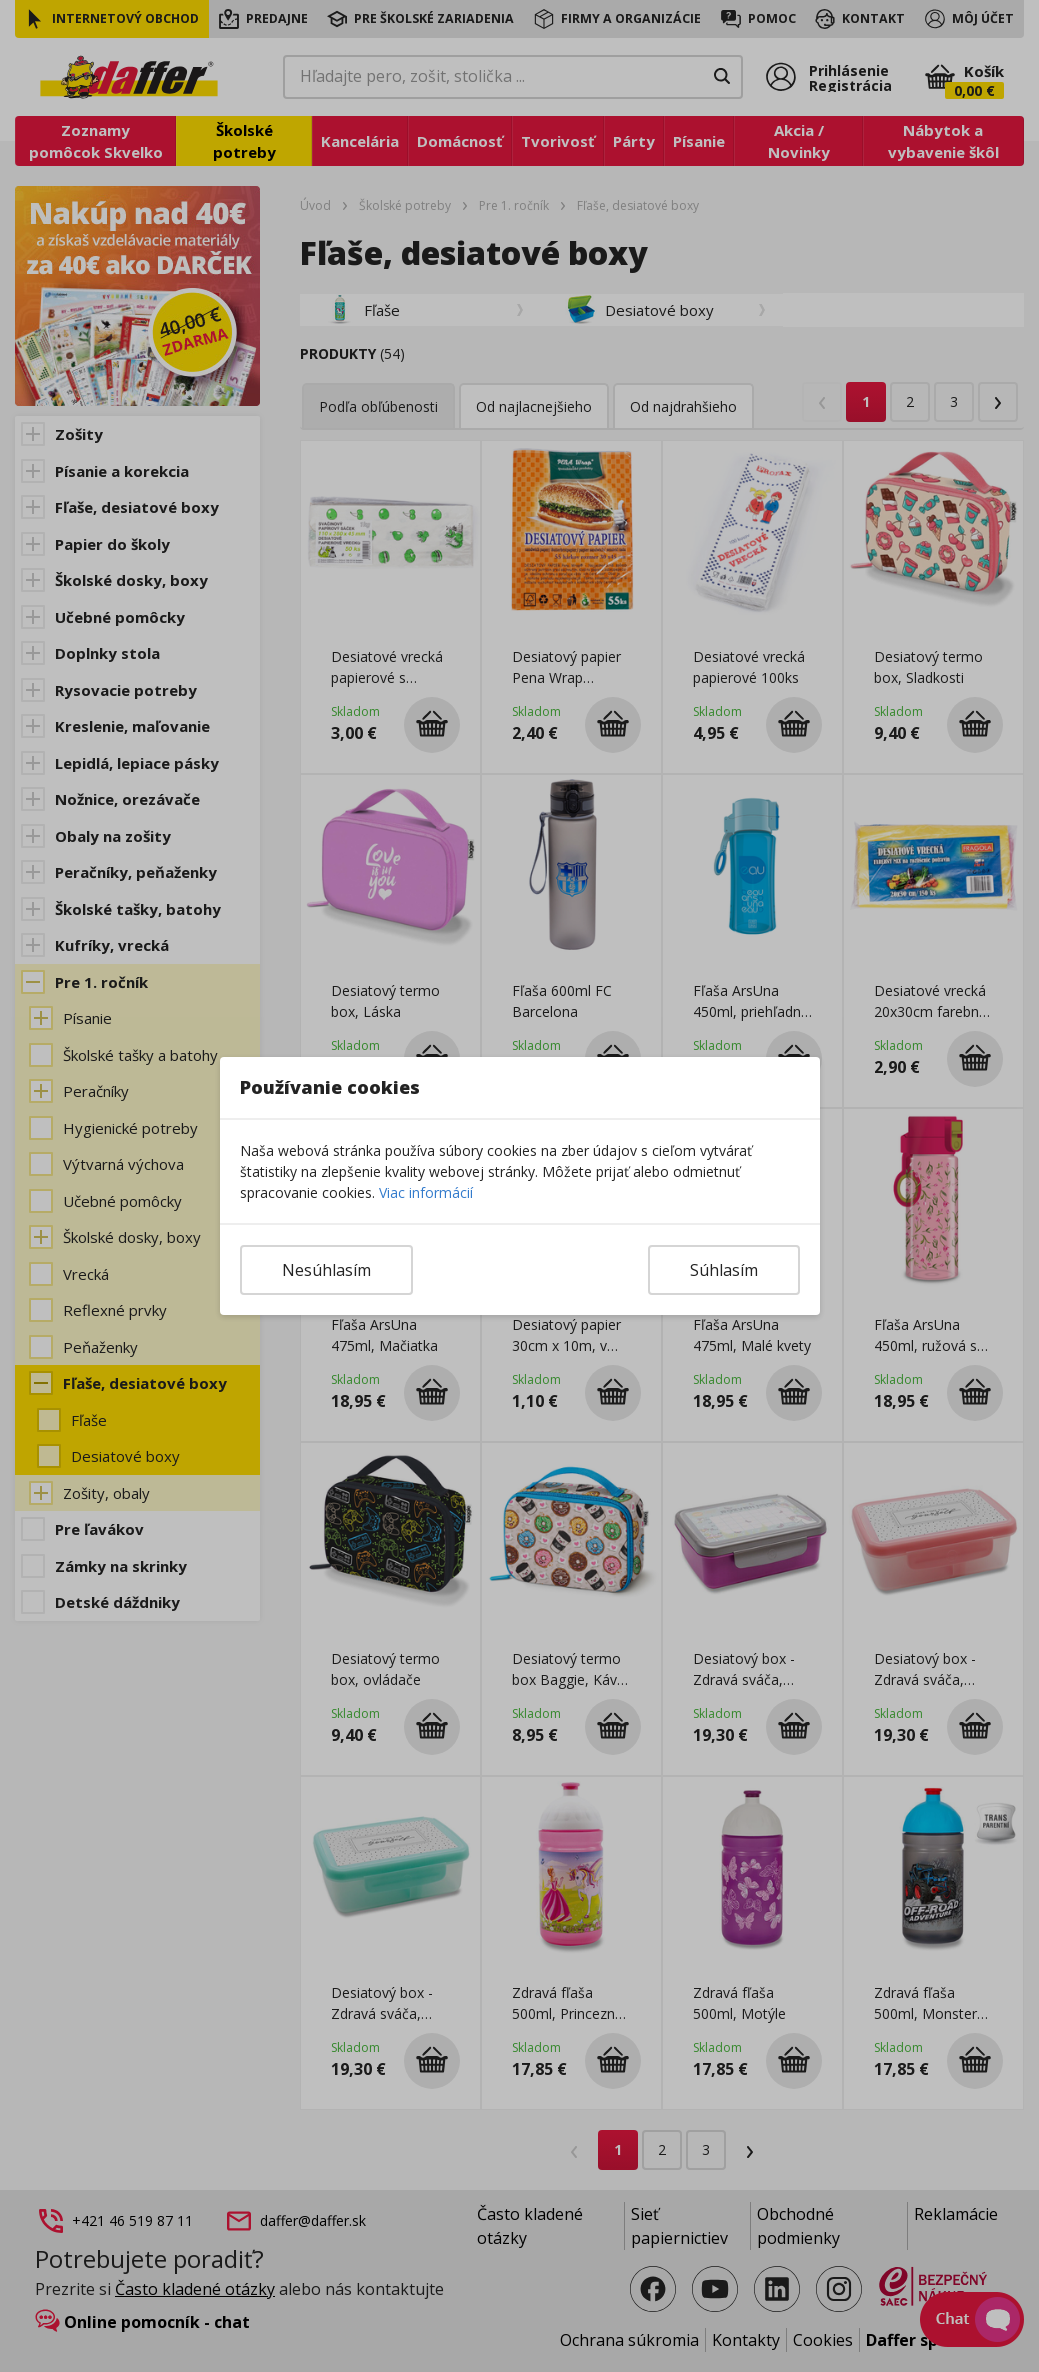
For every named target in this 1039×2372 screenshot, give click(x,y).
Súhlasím (724, 1270)
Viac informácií (426, 1192)
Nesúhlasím (326, 1270)
